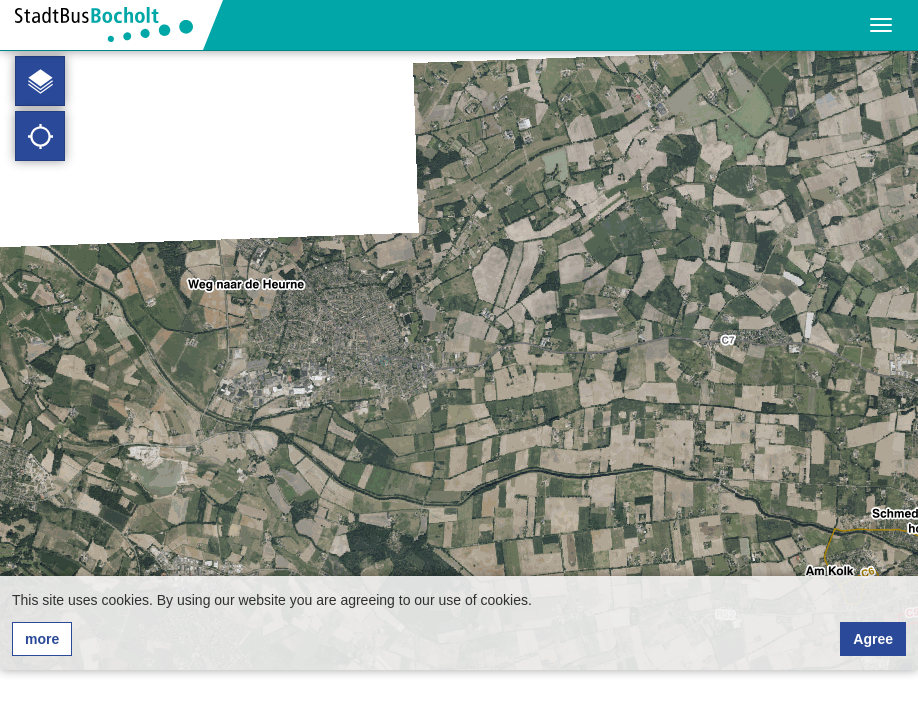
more (42, 639)
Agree (873, 639)
